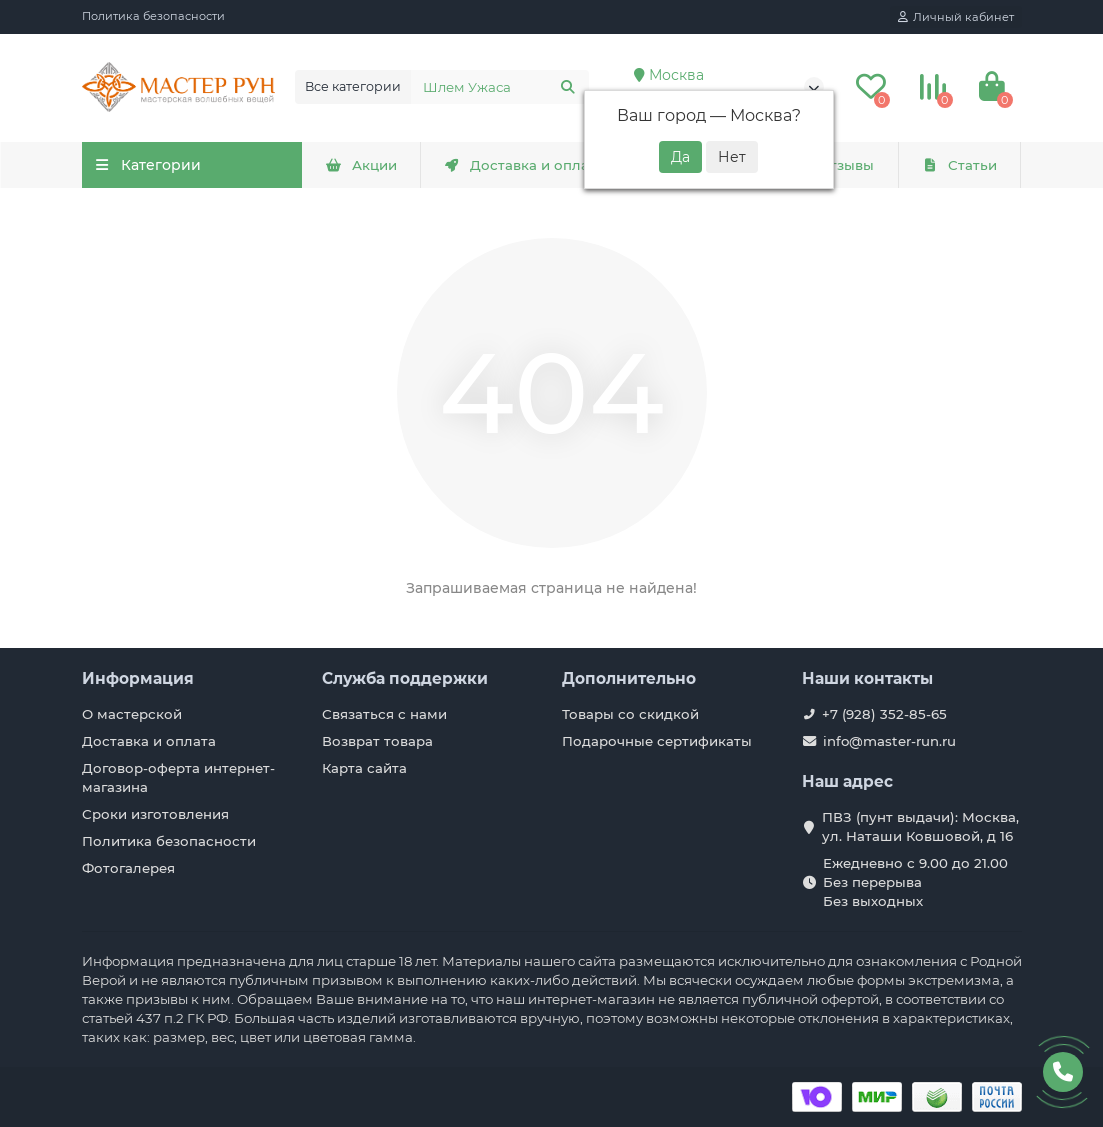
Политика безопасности (153, 16)
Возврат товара (377, 741)
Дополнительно (629, 678)
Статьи (959, 165)
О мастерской (132, 714)
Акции (361, 165)
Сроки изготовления (155, 814)
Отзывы (834, 165)
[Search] (500, 87)
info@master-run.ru (889, 741)
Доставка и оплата (524, 165)
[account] (956, 17)
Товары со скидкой (630, 714)
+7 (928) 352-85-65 (884, 714)
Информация (138, 678)
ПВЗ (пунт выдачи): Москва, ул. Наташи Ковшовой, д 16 (920, 826)
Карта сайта (364, 768)
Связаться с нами (384, 714)
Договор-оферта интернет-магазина (178, 777)
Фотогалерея (128, 868)
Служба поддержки (405, 678)
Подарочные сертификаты (657, 741)
